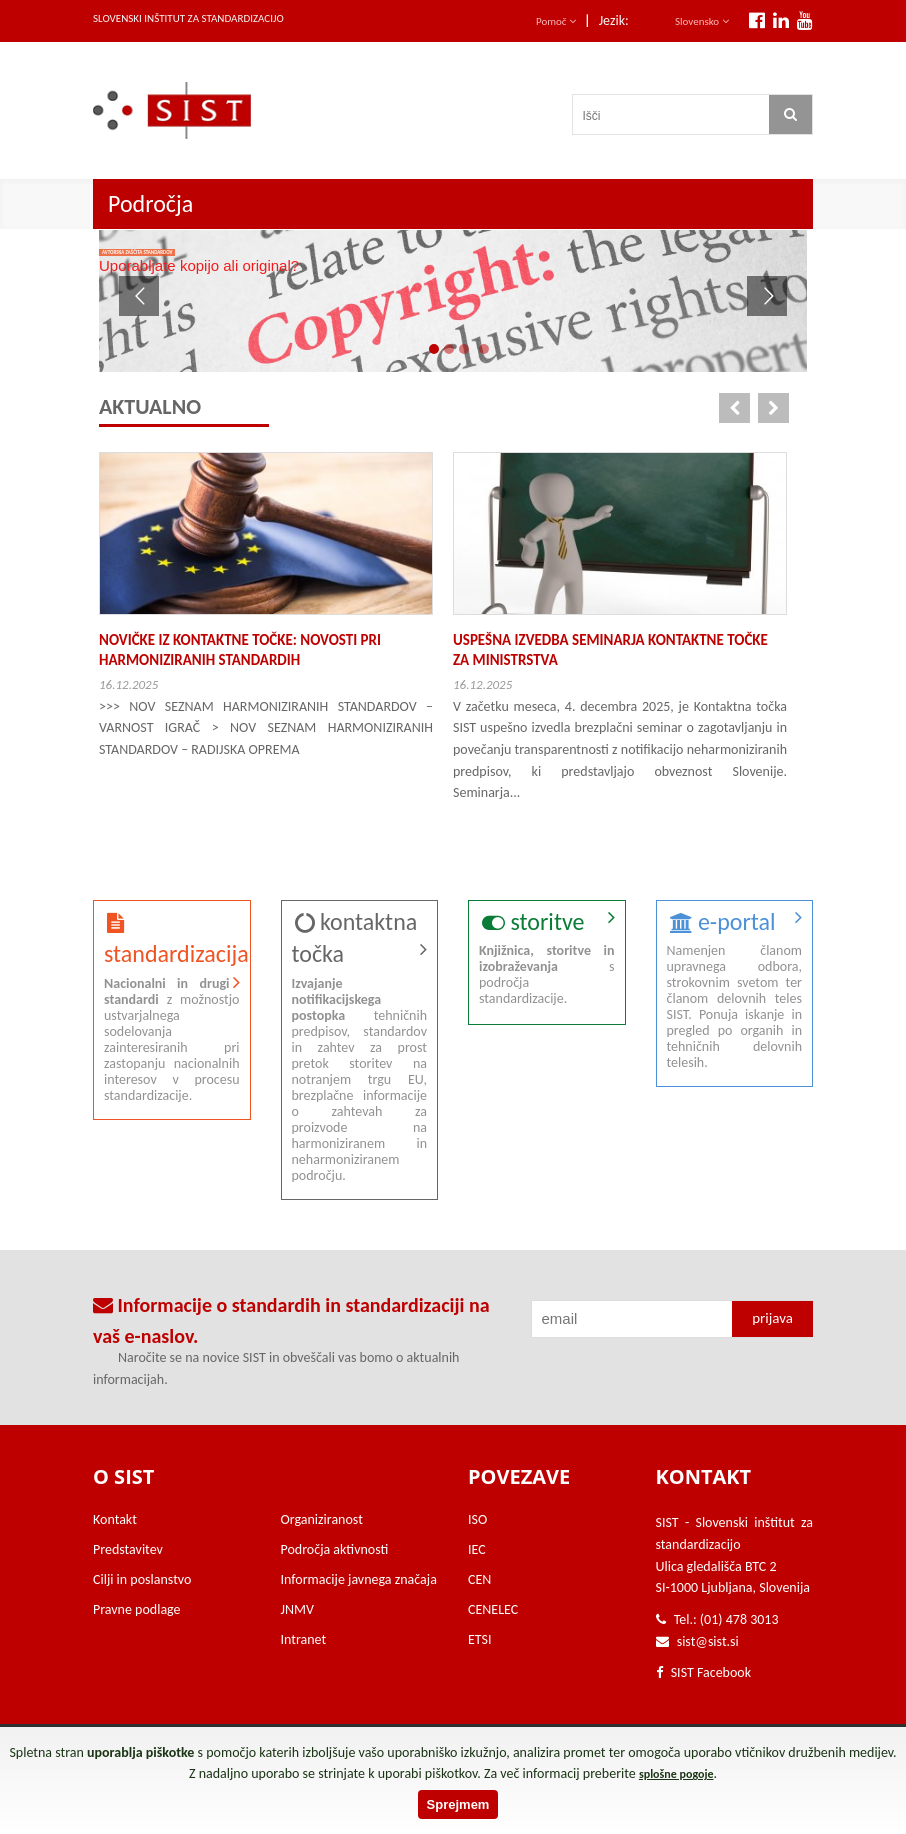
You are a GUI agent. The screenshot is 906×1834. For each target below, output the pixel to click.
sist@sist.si (708, 1641)
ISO (477, 1519)
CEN (479, 1579)
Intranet (304, 1639)
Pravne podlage (137, 1609)
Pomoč (556, 21)
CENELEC (493, 1609)
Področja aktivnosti (335, 1549)
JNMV (297, 1609)
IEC (477, 1549)
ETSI (480, 1639)
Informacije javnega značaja (359, 1579)
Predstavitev (128, 1549)
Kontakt (115, 1519)
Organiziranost (322, 1519)
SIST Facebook (704, 1672)
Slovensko (702, 21)
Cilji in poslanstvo (142, 1579)
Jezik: (614, 20)
